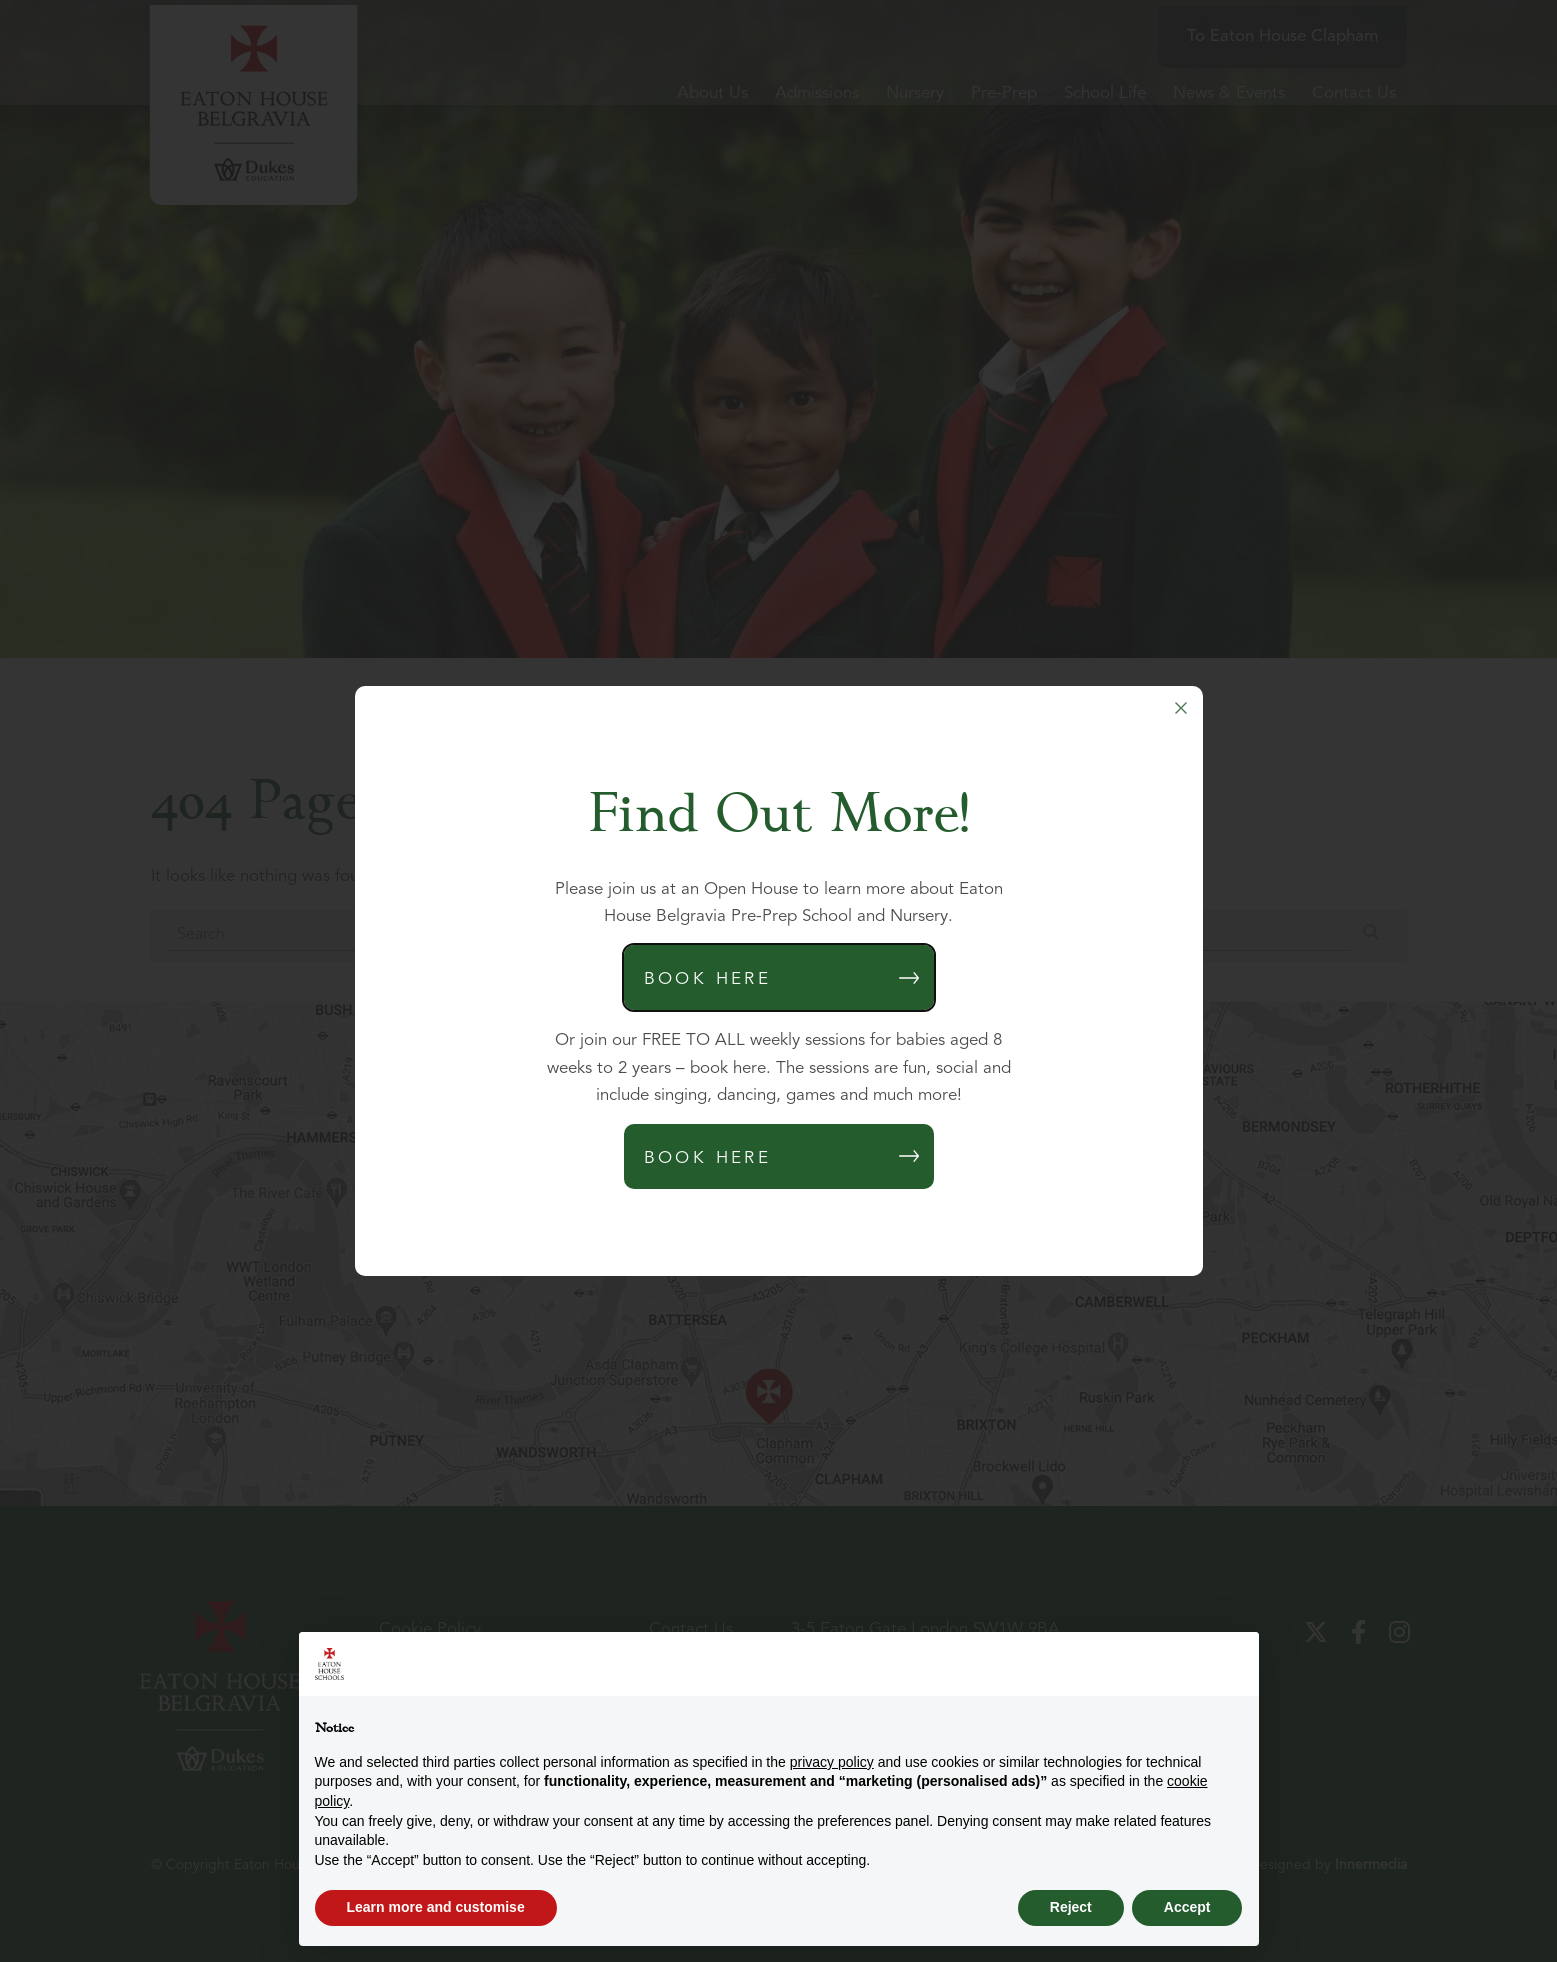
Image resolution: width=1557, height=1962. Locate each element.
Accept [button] (1187, 1907)
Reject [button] (1071, 1907)
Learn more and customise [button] (436, 1907)
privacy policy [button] (832, 1762)
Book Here (708, 979)
